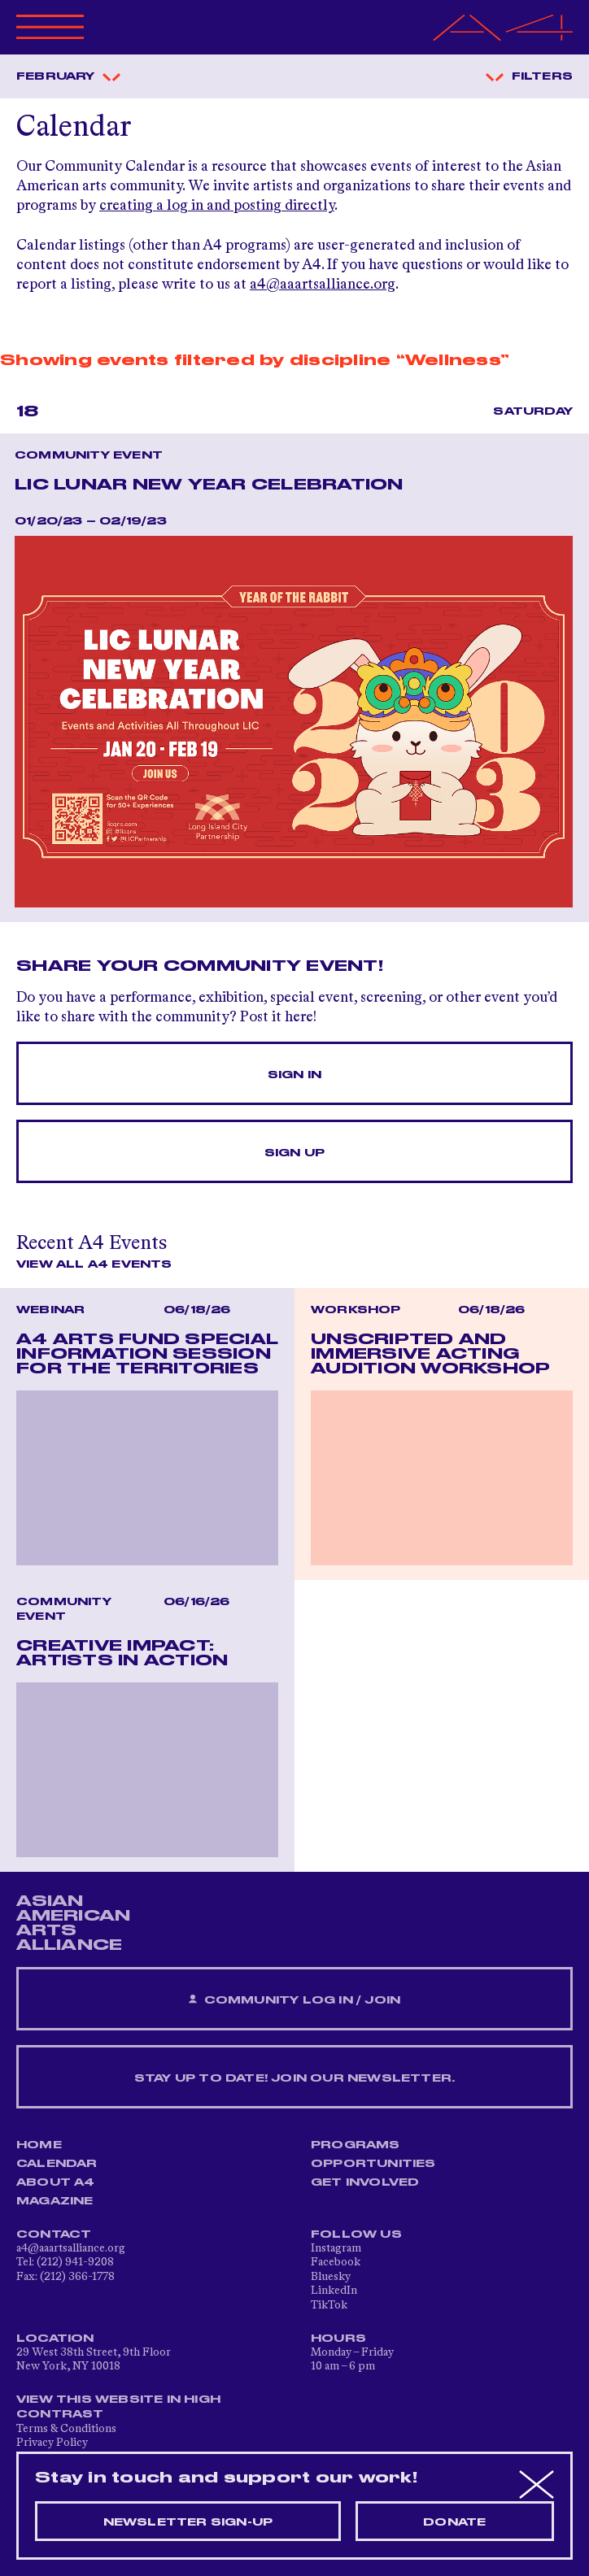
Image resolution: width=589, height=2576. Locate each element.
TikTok (329, 2305)
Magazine (55, 2201)
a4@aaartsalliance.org (322, 284)
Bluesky (331, 2276)
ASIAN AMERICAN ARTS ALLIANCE (73, 1923)
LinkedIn (334, 2290)
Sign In (294, 1075)
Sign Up (294, 1153)
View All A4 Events (94, 1264)
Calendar (57, 2164)
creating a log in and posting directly (216, 205)
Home (39, 2145)
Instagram (336, 2248)
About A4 (55, 2182)
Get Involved (365, 2182)
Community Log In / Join (294, 2000)
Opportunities (373, 2164)
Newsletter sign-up (188, 2522)
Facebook (335, 2262)
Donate (454, 2522)
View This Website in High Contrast (118, 2407)
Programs (355, 2145)
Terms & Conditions (66, 2429)
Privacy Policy (52, 2442)
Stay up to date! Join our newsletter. (294, 2078)
